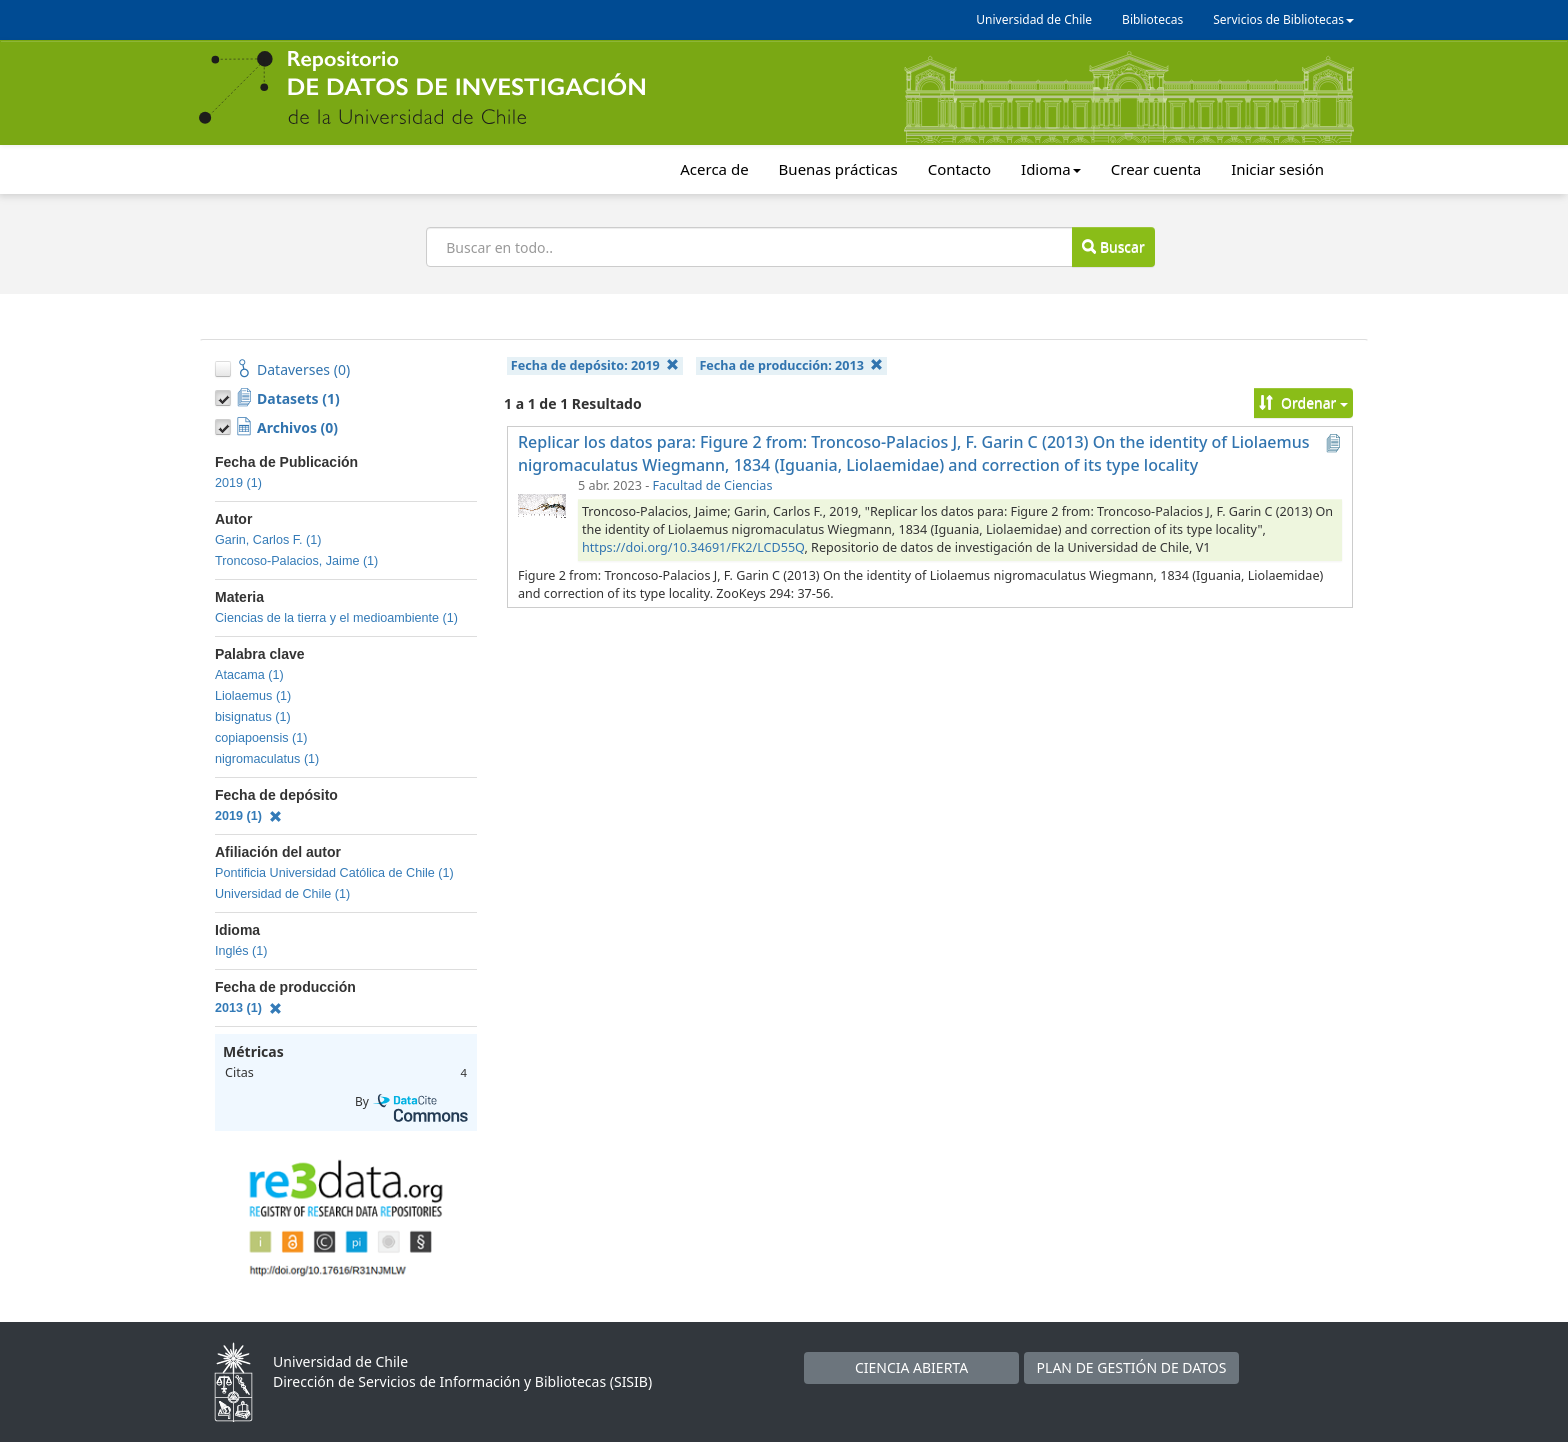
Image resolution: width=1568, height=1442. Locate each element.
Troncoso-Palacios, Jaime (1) (296, 561)
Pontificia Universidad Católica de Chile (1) (334, 873)
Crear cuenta (1156, 169)
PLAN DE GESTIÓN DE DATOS (1132, 1367)
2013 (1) (248, 1008)
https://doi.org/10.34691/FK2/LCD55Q (693, 547)
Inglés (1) (241, 951)
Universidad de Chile (1034, 19)
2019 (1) (238, 483)
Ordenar (1303, 402)
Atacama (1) (249, 675)
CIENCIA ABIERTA (911, 1367)
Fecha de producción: (791, 365)
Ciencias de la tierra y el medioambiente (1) (336, 618)
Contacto (959, 169)
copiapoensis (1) (261, 738)
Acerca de (714, 169)
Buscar (1113, 246)
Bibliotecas (1152, 19)
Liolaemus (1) (253, 696)
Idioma (1051, 169)
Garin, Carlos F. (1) (268, 540)
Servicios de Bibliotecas (1283, 19)
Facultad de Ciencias (713, 485)
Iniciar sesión (1277, 169)
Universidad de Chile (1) (282, 894)
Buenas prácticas (838, 169)
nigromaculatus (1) (267, 759)
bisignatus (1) (253, 717)
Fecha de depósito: (595, 365)
